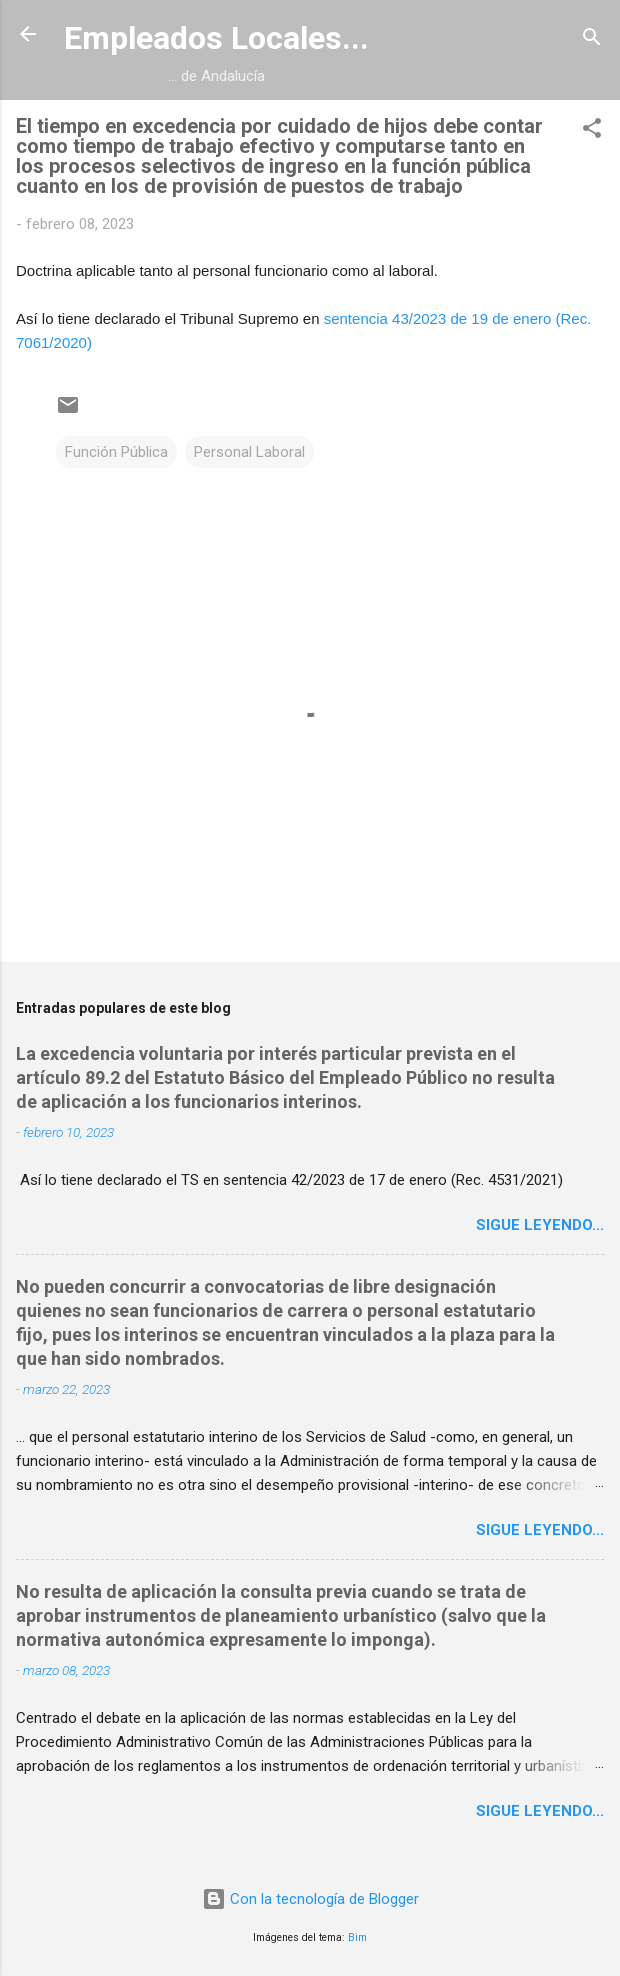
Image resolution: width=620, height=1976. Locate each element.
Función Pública (116, 452)
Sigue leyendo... (540, 1225)
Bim (357, 1937)
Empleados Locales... (216, 38)
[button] (592, 131)
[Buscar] (592, 40)
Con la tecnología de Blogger (310, 1899)
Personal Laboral (249, 452)
